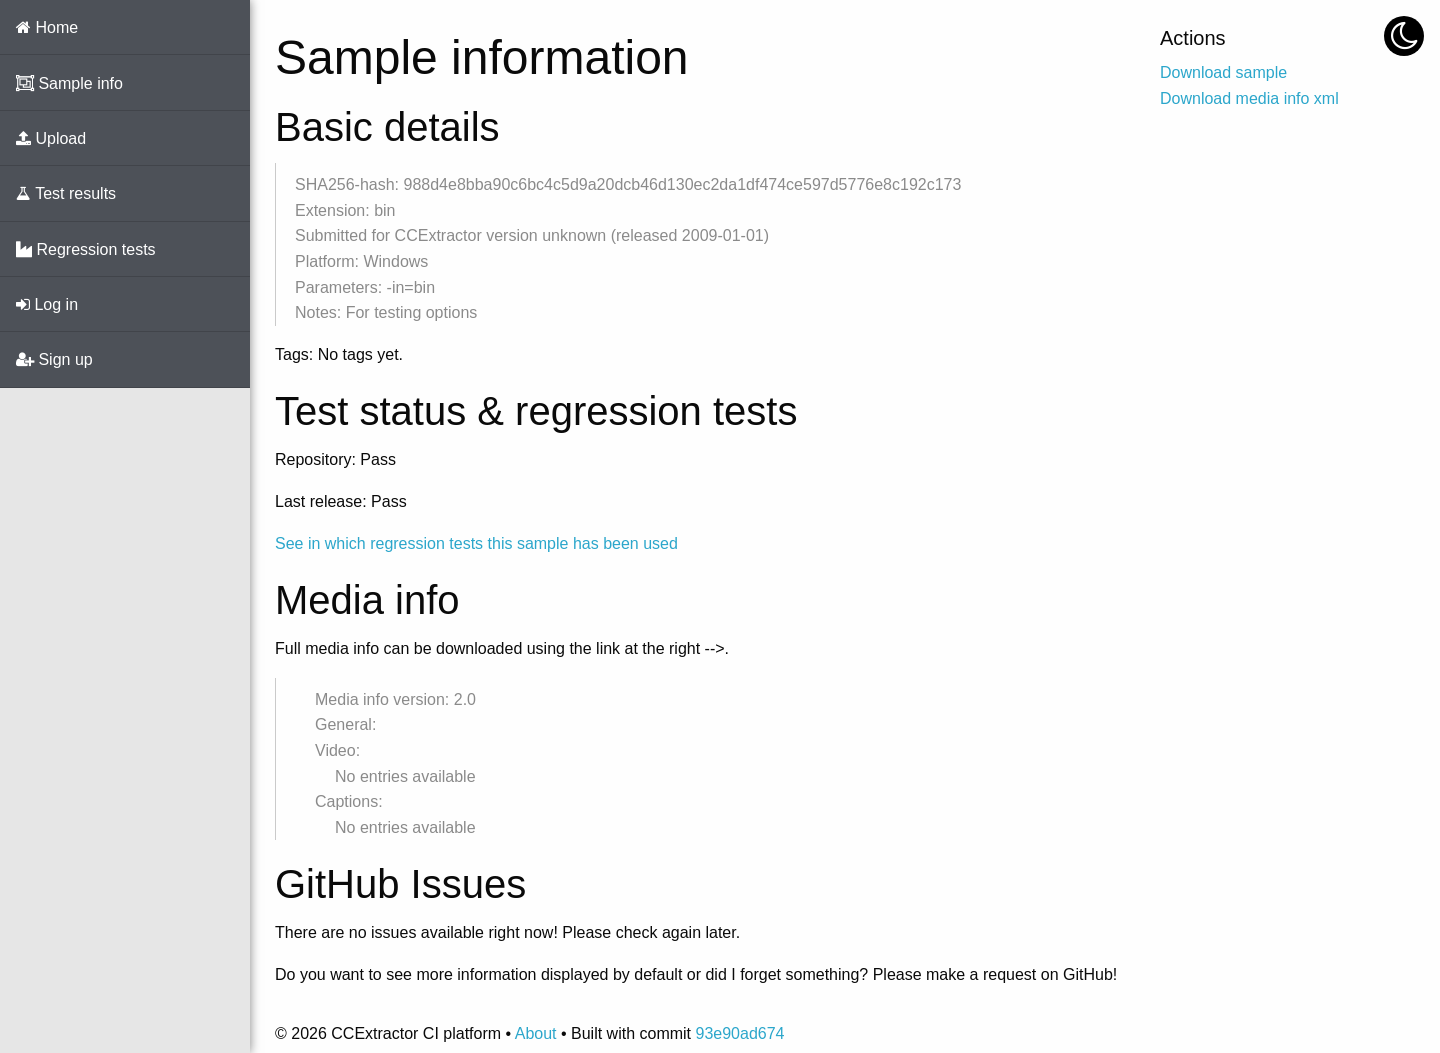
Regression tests (86, 249)
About (536, 1033)
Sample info (69, 83)
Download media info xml (1249, 98)
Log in (47, 304)
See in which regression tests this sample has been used (476, 543)
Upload (51, 138)
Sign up (54, 359)
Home (47, 27)
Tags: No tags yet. (339, 354)
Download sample (1223, 72)
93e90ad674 (739, 1033)
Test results (66, 193)
